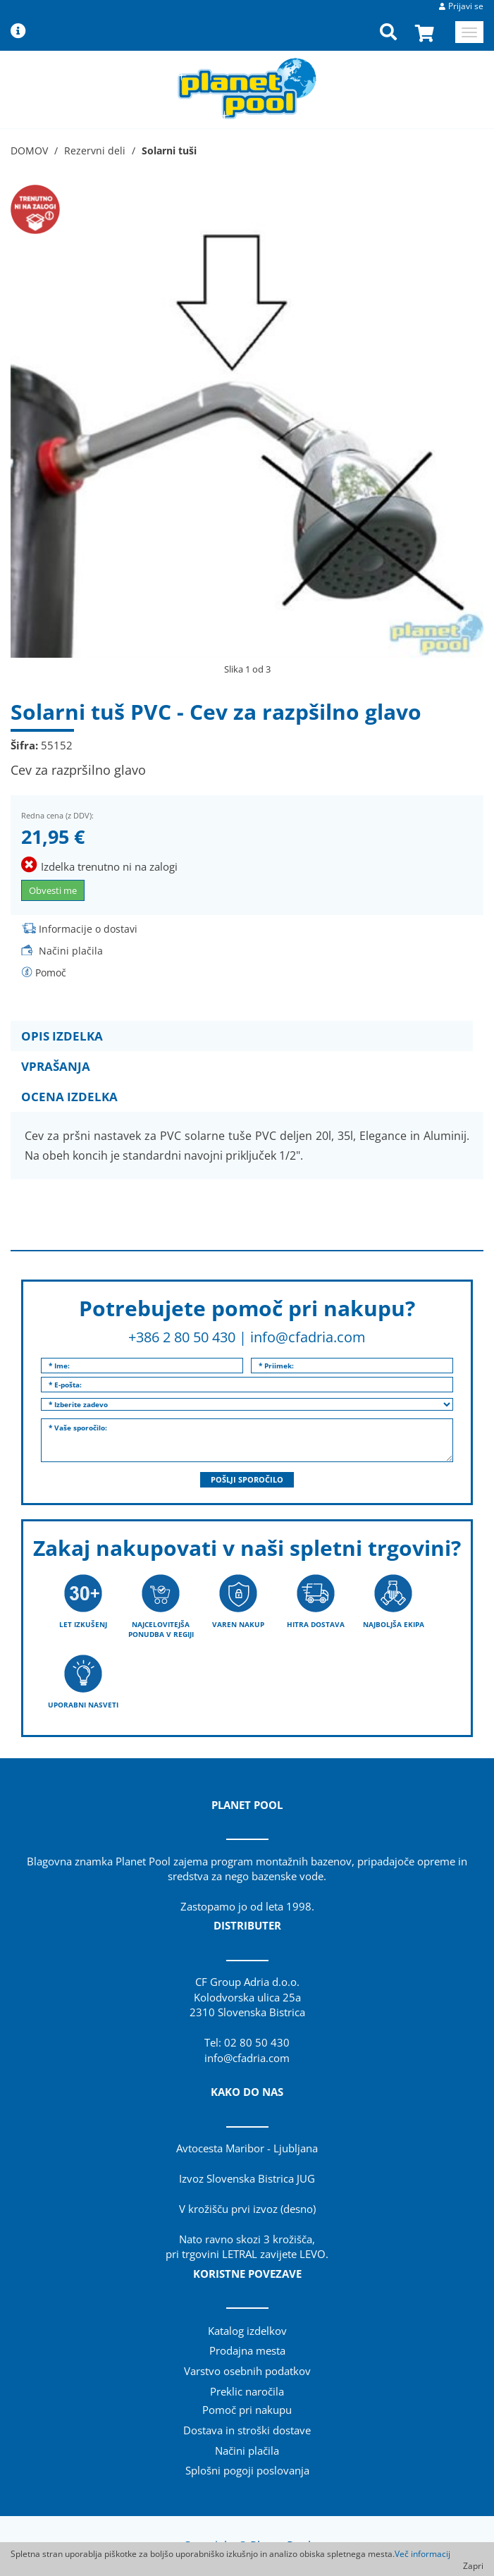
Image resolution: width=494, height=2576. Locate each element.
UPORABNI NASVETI (83, 1705)
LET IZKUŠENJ (83, 1624)
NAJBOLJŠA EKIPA (393, 1624)
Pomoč (50, 972)
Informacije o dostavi (88, 929)
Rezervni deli (94, 150)
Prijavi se (465, 6)
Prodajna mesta (247, 2350)
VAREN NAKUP (238, 1624)
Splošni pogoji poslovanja (247, 2470)
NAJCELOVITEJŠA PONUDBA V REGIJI (161, 1629)
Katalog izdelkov (247, 2331)
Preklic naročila (247, 2391)
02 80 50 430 (257, 2042)
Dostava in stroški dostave (247, 2430)
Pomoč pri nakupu (247, 2410)
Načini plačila (71, 950)
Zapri (473, 2566)
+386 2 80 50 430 (181, 1337)
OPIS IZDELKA (62, 1036)
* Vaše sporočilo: (247, 1440)
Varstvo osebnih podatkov (247, 2371)
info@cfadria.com (308, 1337)
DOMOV (29, 150)
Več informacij (422, 2554)
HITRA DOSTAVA (316, 1624)
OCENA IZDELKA (69, 1096)
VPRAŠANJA (55, 1066)
